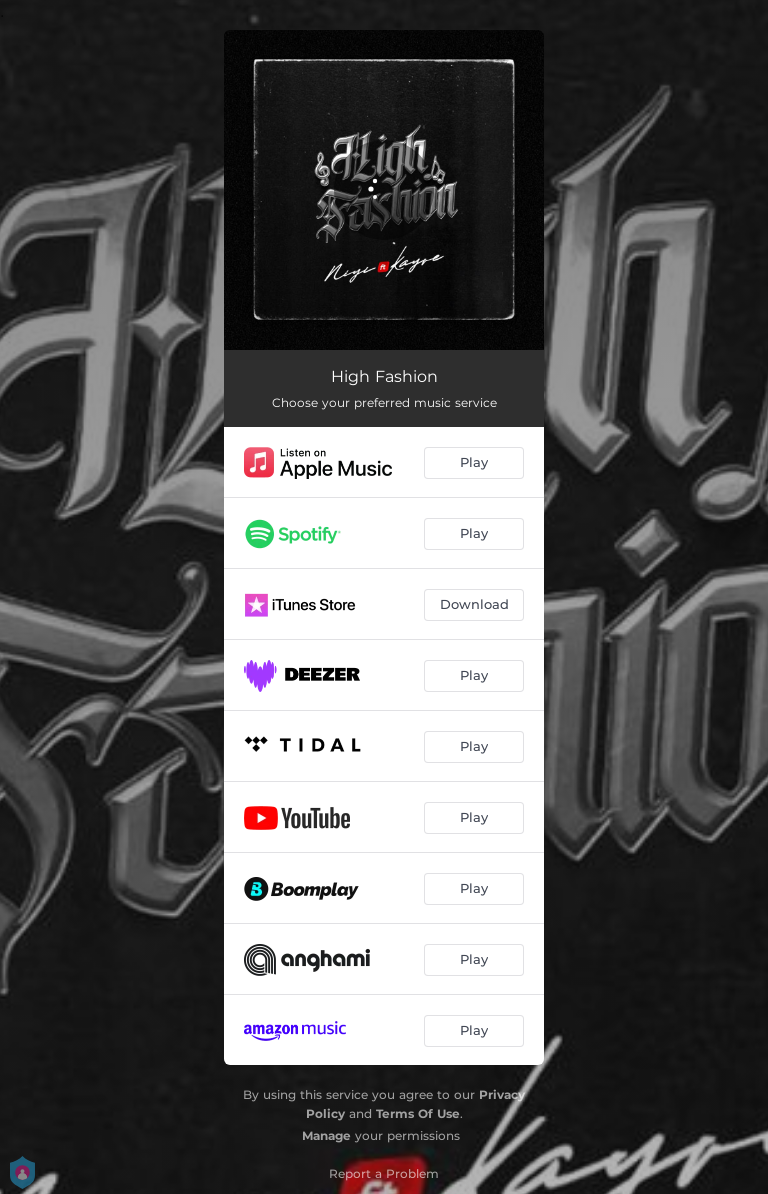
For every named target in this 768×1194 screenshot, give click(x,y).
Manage (326, 1135)
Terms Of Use (418, 1113)
